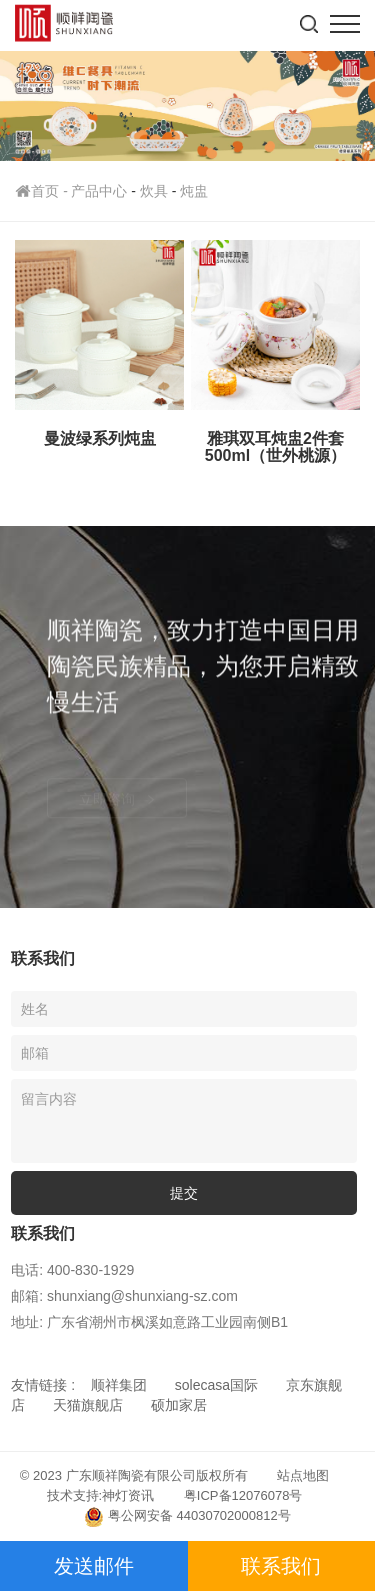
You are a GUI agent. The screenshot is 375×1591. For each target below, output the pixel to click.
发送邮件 (94, 1566)
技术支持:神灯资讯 (101, 1495)
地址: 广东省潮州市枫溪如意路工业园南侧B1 (149, 1322)
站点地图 (303, 1475)
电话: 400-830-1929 (72, 1270)
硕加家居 (179, 1405)
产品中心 (99, 191)
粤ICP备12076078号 (243, 1495)
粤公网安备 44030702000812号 (187, 1517)
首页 (43, 191)
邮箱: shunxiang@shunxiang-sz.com (124, 1296)
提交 (184, 1193)
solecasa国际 (216, 1385)
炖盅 (194, 191)
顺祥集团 (119, 1385)
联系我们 (281, 1566)
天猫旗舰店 (88, 1405)
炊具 (154, 191)
